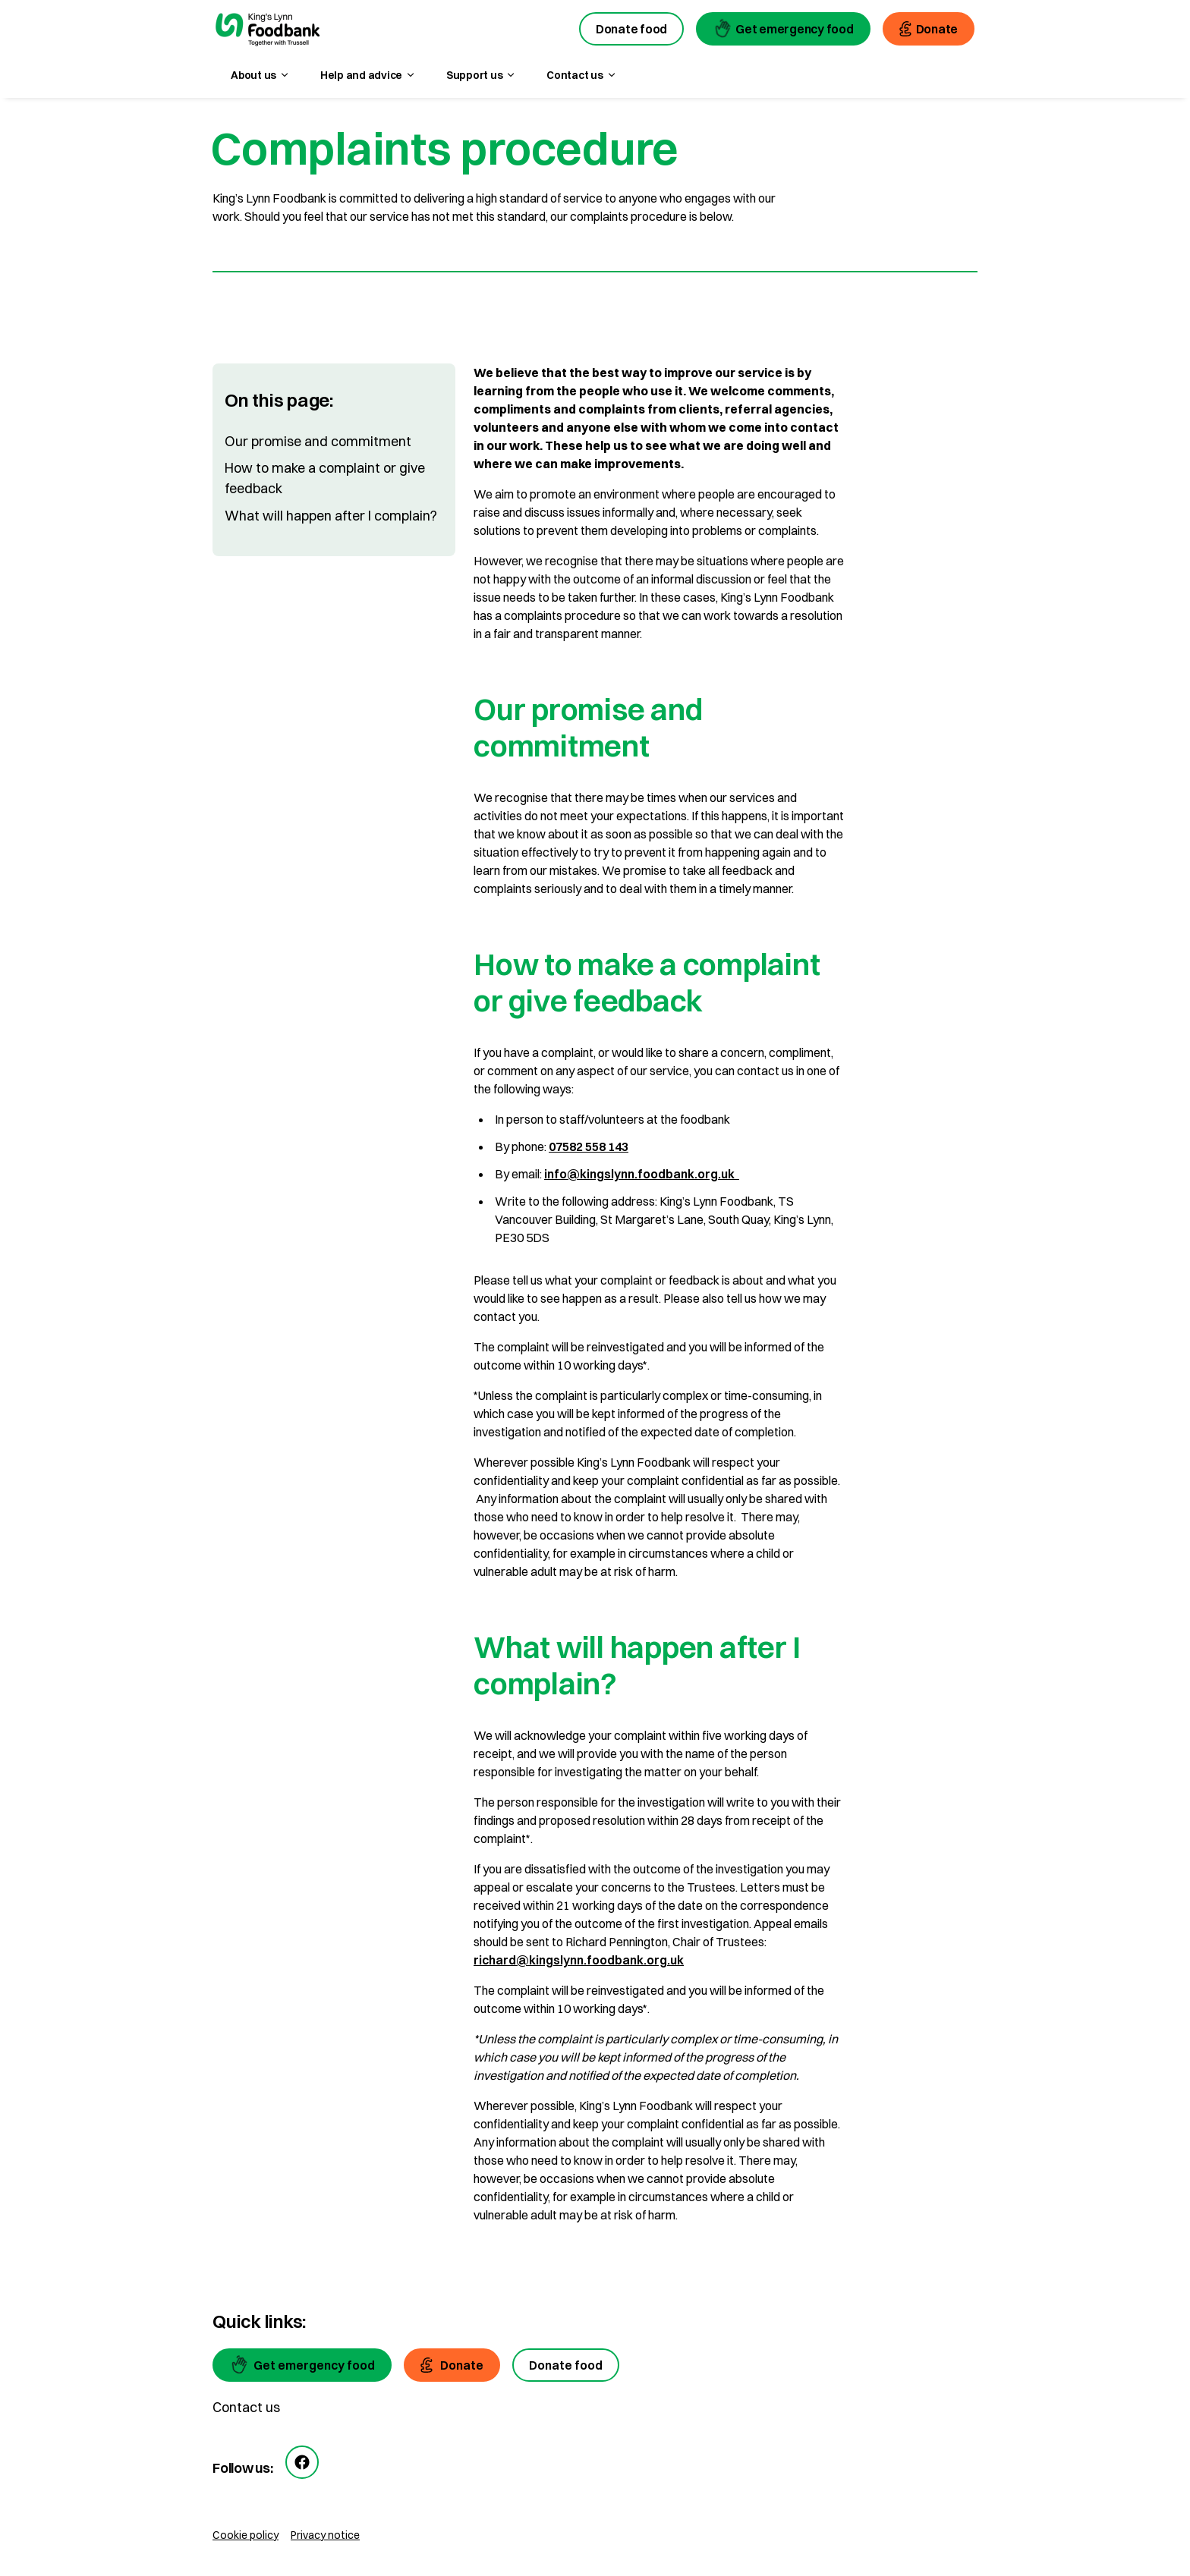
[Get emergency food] (302, 2365)
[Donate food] (565, 2365)
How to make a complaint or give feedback (325, 478)
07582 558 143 (588, 1146)
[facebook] (302, 2462)
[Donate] (452, 2365)
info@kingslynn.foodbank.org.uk (641, 1173)
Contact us (246, 2407)
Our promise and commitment (318, 441)
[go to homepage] (268, 31)
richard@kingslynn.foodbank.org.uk (579, 1959)
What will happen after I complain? (331, 515)
